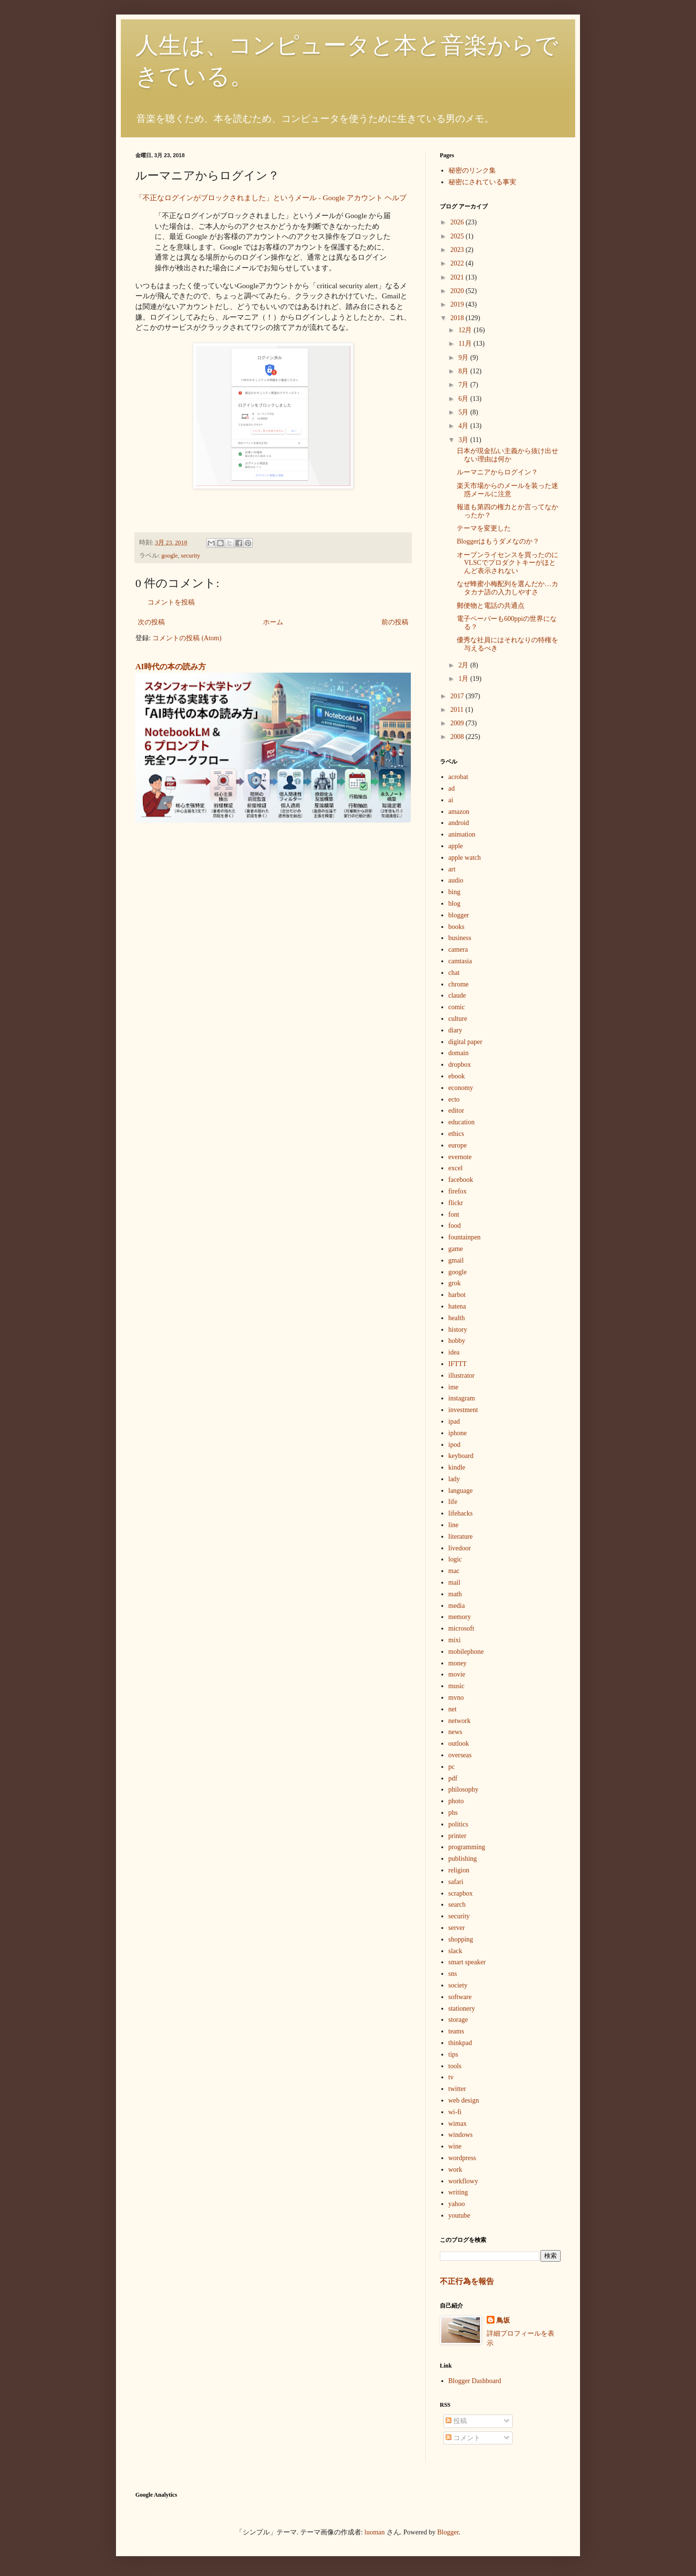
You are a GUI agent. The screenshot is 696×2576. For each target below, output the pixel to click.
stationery (462, 2008)
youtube (459, 2215)
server (457, 1927)
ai (451, 800)
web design (464, 2100)
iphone (458, 1433)
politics (458, 1824)
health (457, 1318)
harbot (457, 1294)
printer (457, 1836)
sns (453, 1973)
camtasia (460, 961)
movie (457, 1674)
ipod (455, 1444)
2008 (458, 736)
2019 (458, 304)
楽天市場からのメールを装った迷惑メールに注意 (507, 490)
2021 (458, 277)
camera (458, 949)
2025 (458, 236)
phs (453, 1812)
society (458, 1985)
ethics (456, 1133)
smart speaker (467, 1962)
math (455, 1594)
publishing (463, 1858)
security (190, 555)
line (454, 1525)
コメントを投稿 (171, 602)
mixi (455, 1640)
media (457, 1605)
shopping (461, 1939)
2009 (458, 723)
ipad (454, 1421)
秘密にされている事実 (482, 182)
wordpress (463, 2158)
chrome (459, 984)
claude (457, 995)
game (456, 1248)
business (460, 938)
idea (454, 1352)
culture (458, 1018)
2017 (458, 696)
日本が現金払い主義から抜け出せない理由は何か (507, 455)
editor (456, 1110)
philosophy (463, 1789)
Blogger (448, 2532)
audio (456, 880)
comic (457, 1007)
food (455, 1225)
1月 (464, 678)
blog (455, 903)
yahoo (457, 2204)
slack (456, 1951)
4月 (464, 425)
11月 (465, 343)
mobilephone (466, 1651)
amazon (459, 811)
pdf (453, 1778)
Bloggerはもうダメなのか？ (498, 541)
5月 (464, 412)
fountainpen (465, 1237)
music (456, 1686)
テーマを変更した (484, 528)
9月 (464, 357)
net (453, 1709)
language (461, 1490)
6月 (464, 398)
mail (455, 1582)
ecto (454, 1099)
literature (461, 1536)
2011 (457, 709)
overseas (460, 1755)
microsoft (462, 1628)
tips (453, 2054)
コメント (463, 2438)
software (460, 1997)
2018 (458, 318)
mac (454, 1571)
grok (455, 1283)
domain (459, 1053)
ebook (457, 1076)
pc (452, 1766)
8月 (464, 371)
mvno (456, 1697)
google (169, 555)
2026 (458, 222)
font (454, 1214)
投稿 (456, 2421)
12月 (466, 330)
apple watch (465, 857)
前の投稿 (394, 622)
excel (456, 1168)
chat (454, 972)
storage (458, 2019)
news (456, 1732)
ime (454, 1387)
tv (451, 2077)
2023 (458, 249)
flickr (456, 1203)
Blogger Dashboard (475, 2381)
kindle (457, 1467)
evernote (460, 1157)
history (458, 1329)
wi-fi (455, 2112)
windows (461, 2134)
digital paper (465, 1041)
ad (452, 788)
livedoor (460, 1548)
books (456, 926)
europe (458, 1145)
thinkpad (460, 2042)
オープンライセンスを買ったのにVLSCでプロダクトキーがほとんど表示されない (507, 563)
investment (463, 1409)
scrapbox (461, 1893)
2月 (464, 665)
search (457, 1904)
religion (459, 1870)
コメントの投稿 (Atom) (186, 638)
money (458, 1663)
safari (456, 1881)
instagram (462, 1398)
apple (456, 846)
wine (455, 2146)
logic (455, 1559)
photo (456, 1801)
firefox (458, 1191)
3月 (464, 439)
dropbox (460, 1064)
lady (454, 1479)
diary (456, 1030)
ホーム (273, 622)
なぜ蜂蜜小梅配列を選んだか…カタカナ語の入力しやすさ (507, 588)
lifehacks (461, 1513)
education (462, 1122)
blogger (459, 915)
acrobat (458, 776)
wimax (458, 2123)
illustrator (462, 1375)
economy (461, 1087)
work (456, 2169)
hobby (457, 1340)
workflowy (463, 2181)
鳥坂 (503, 2320)
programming (467, 1847)
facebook (461, 1179)
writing (458, 2192)
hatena (457, 1306)
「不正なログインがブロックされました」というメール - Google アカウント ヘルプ (270, 197)
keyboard (461, 1455)
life (453, 1501)
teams (456, 2031)
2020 (458, 290)
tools (455, 2066)
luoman (374, 2532)
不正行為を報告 (467, 2281)
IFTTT (458, 1364)
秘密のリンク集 (472, 170)
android (459, 822)
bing (455, 892)
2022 (458, 263)
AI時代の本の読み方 (170, 666)
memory (460, 1616)
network (460, 1720)
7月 (464, 384)
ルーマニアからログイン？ (497, 472)
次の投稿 (151, 622)
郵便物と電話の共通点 (490, 605)
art (452, 869)
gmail (456, 1260)
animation (462, 834)
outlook (459, 1743)
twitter (457, 2088)
